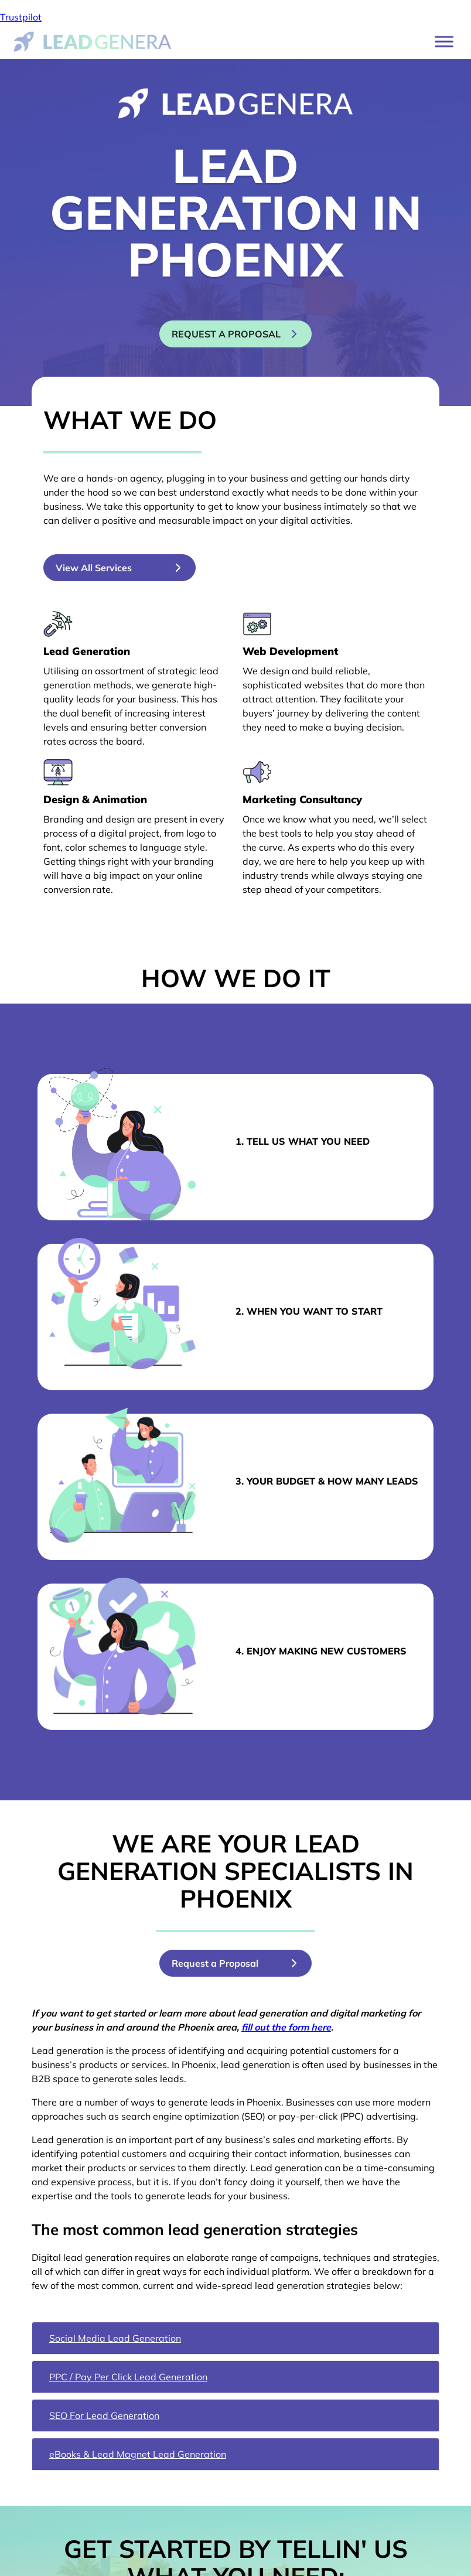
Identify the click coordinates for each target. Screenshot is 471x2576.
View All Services (94, 568)
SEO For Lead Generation (104, 2415)
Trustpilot (21, 17)
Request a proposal (226, 334)
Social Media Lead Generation (115, 2338)
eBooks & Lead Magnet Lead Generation (137, 2454)
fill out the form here (286, 2027)
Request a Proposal (215, 1963)
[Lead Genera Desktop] (93, 40)
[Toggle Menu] (444, 41)
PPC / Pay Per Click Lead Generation (128, 2377)
